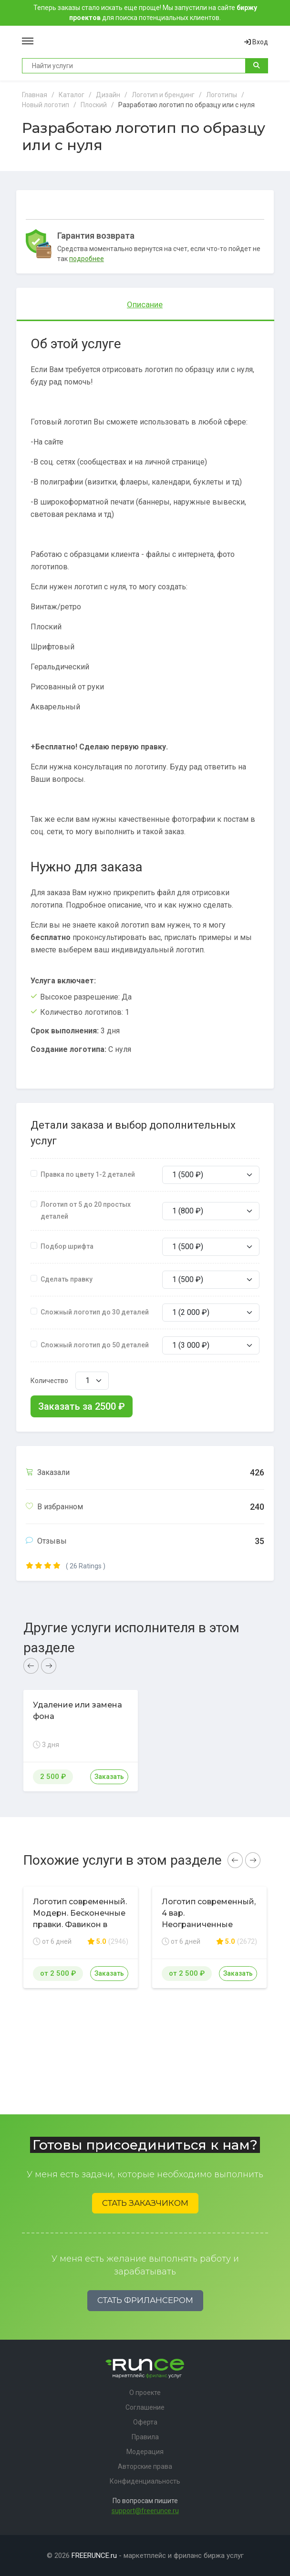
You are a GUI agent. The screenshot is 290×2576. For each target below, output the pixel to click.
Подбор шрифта (67, 1246)
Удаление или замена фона (77, 1710)
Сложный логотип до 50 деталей (95, 1345)
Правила (145, 2437)
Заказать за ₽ (81, 1406)
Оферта (145, 2422)
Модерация (145, 2451)
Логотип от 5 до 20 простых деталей (86, 1210)
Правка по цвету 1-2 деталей (88, 1174)
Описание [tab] (145, 304)
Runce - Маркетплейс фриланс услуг (139, 42)
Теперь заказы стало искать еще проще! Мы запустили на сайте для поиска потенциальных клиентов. (145, 12)
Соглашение (145, 2407)
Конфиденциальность (145, 2481)
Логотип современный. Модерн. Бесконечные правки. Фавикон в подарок (80, 1918)
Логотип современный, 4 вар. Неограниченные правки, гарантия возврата (209, 1924)
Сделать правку (67, 1279)
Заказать (109, 1776)
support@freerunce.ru (145, 2511)
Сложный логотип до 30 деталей (95, 1312)
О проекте (145, 2392)
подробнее (86, 259)
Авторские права (145, 2466)
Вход (256, 42)
